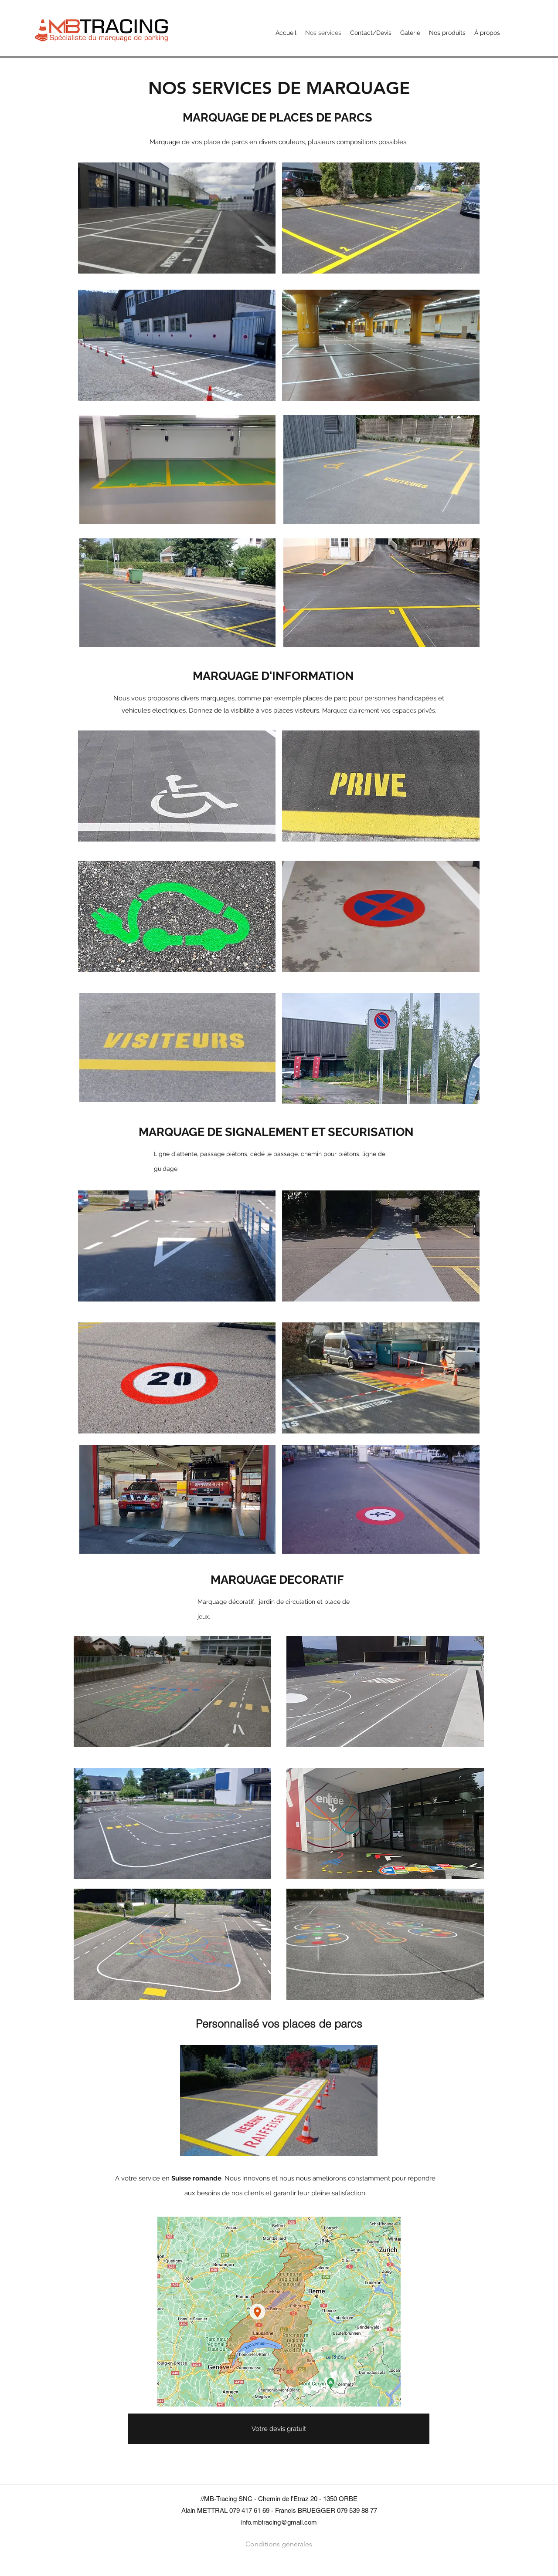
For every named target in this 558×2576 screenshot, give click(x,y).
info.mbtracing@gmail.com (279, 2522)
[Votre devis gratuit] (278, 2429)
